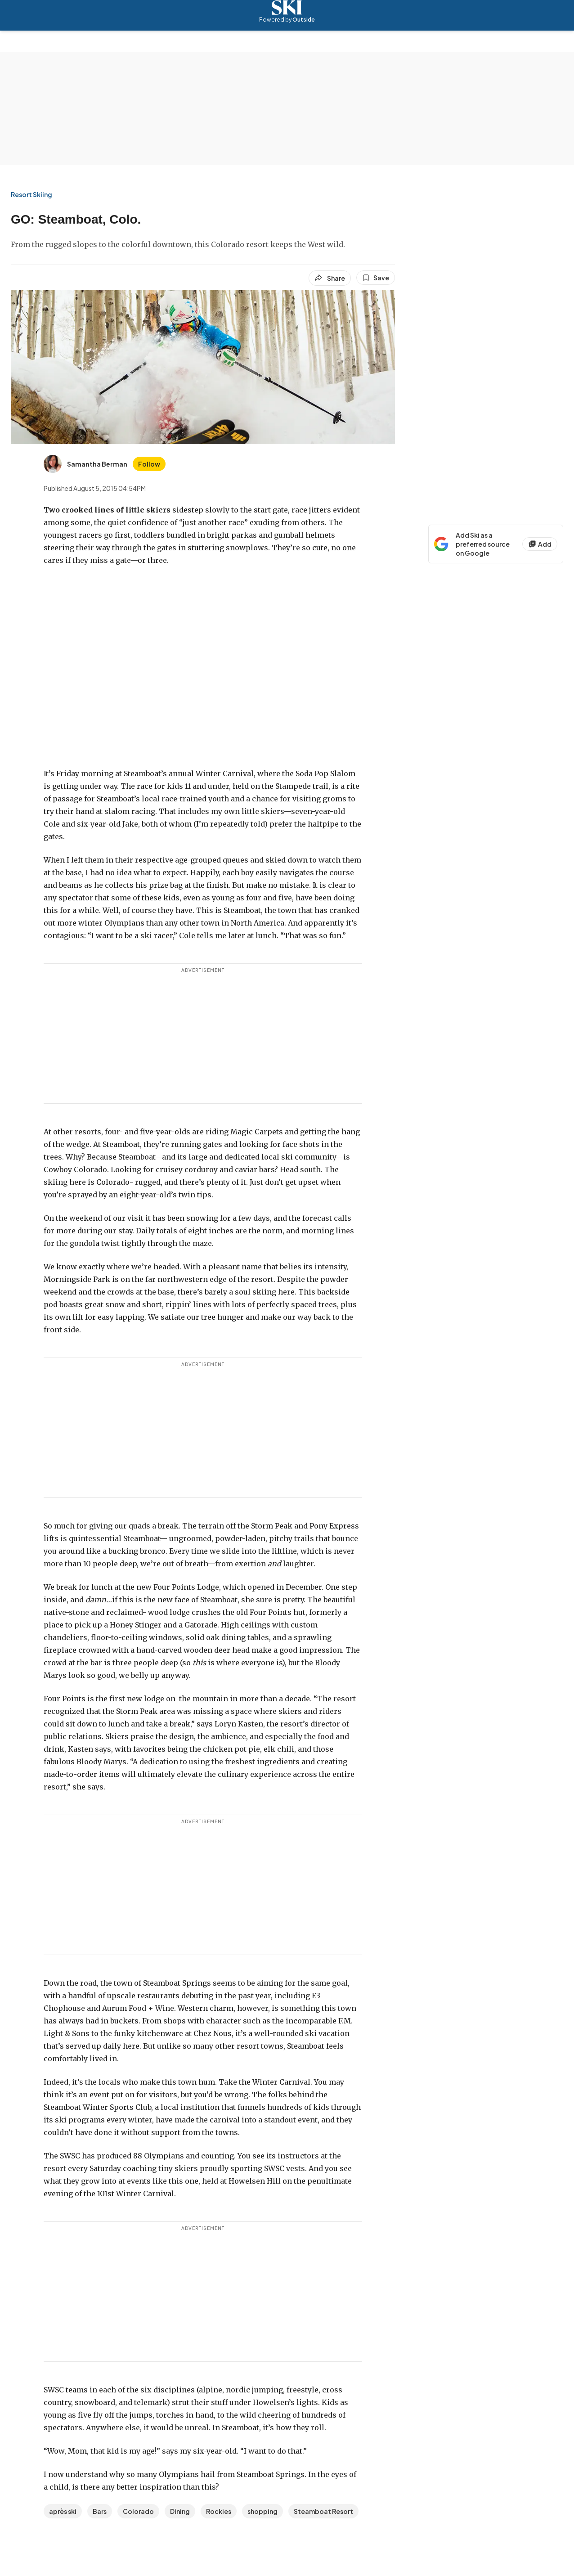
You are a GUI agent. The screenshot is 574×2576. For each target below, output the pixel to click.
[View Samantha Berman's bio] (85, 464)
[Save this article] (375, 277)
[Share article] (330, 278)
